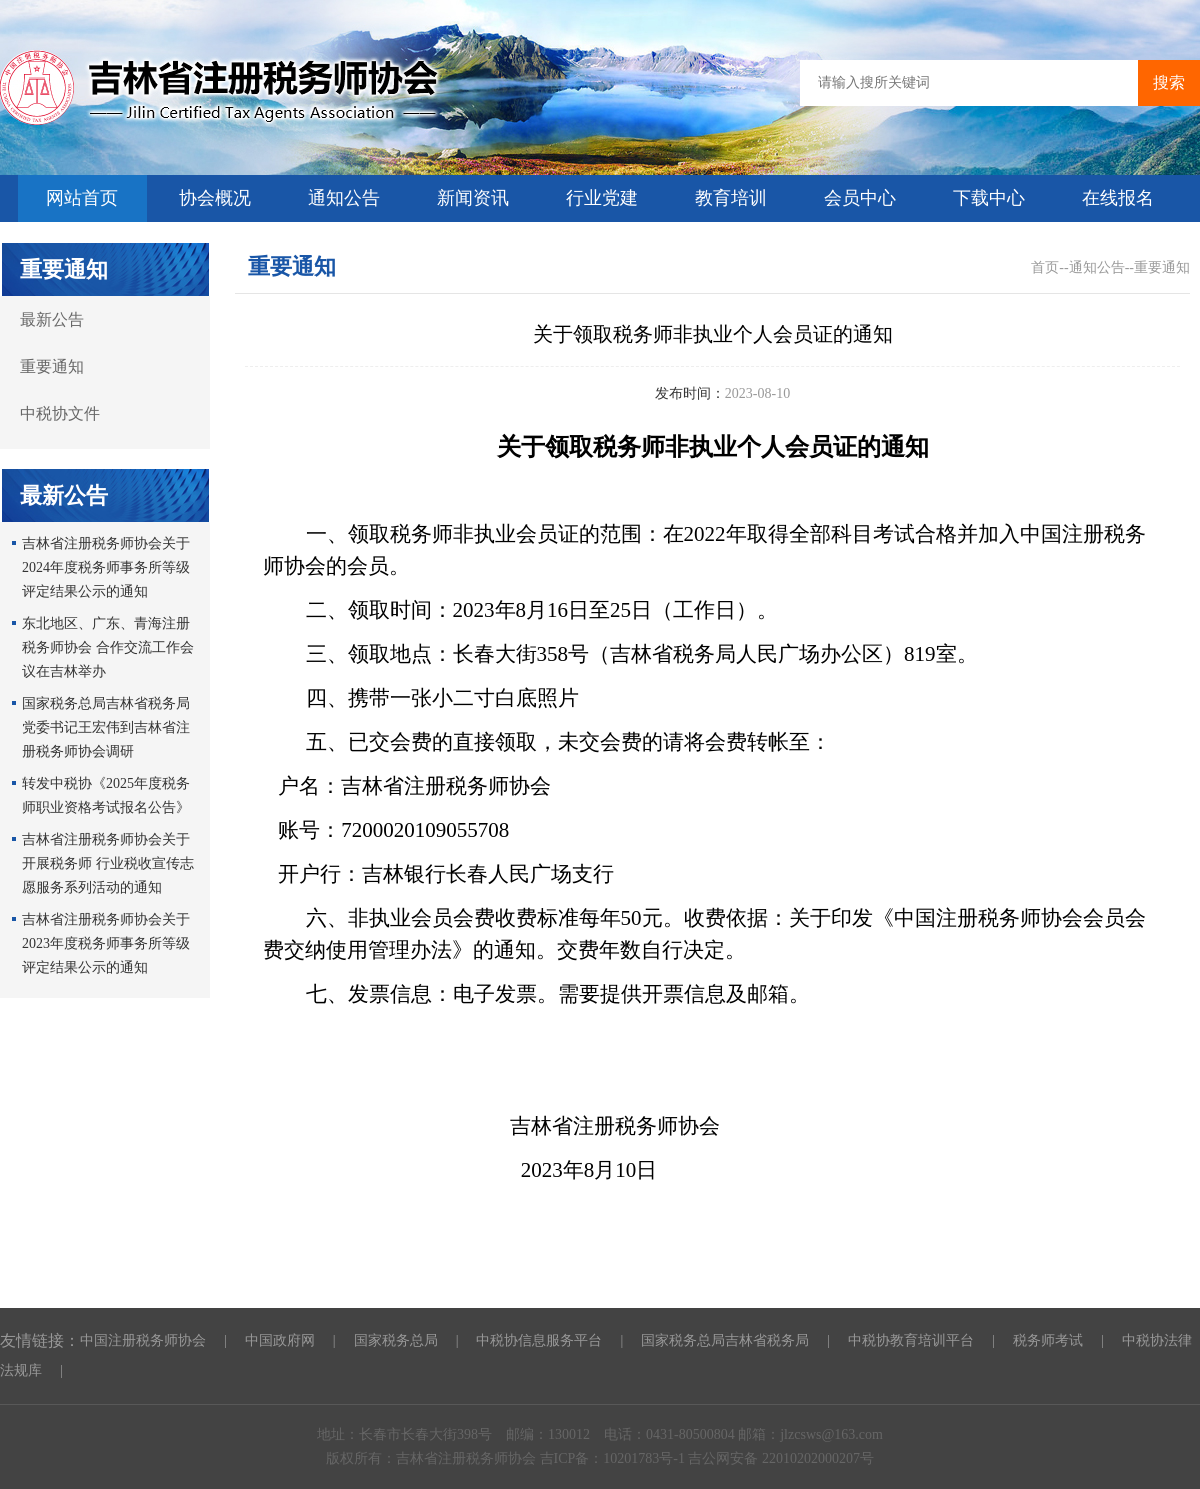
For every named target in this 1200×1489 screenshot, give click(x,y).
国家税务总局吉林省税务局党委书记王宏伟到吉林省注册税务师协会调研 (106, 727)
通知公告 (344, 198)
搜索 (1169, 82)
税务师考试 (1048, 1340)
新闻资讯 (473, 198)
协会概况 (215, 198)
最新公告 (52, 319)
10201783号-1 (645, 1458)
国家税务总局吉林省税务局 (725, 1340)
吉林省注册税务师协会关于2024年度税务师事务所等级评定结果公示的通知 (106, 567)
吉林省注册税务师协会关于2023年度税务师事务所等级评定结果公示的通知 (106, 943)
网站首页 (82, 198)
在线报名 (1118, 198)
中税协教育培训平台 (911, 1340)
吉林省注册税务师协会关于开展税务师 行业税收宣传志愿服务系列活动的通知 (108, 863)
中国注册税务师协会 (143, 1340)
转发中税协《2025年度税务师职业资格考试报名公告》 (106, 795)
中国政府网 (280, 1340)
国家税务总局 (396, 1340)
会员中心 (860, 198)
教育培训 (731, 198)
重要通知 (52, 366)
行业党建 (602, 198)
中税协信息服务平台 (539, 1340)
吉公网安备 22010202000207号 (781, 1458)
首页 (1045, 267)
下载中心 (989, 198)
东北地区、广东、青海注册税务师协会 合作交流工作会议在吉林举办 (108, 647)
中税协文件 (60, 413)
